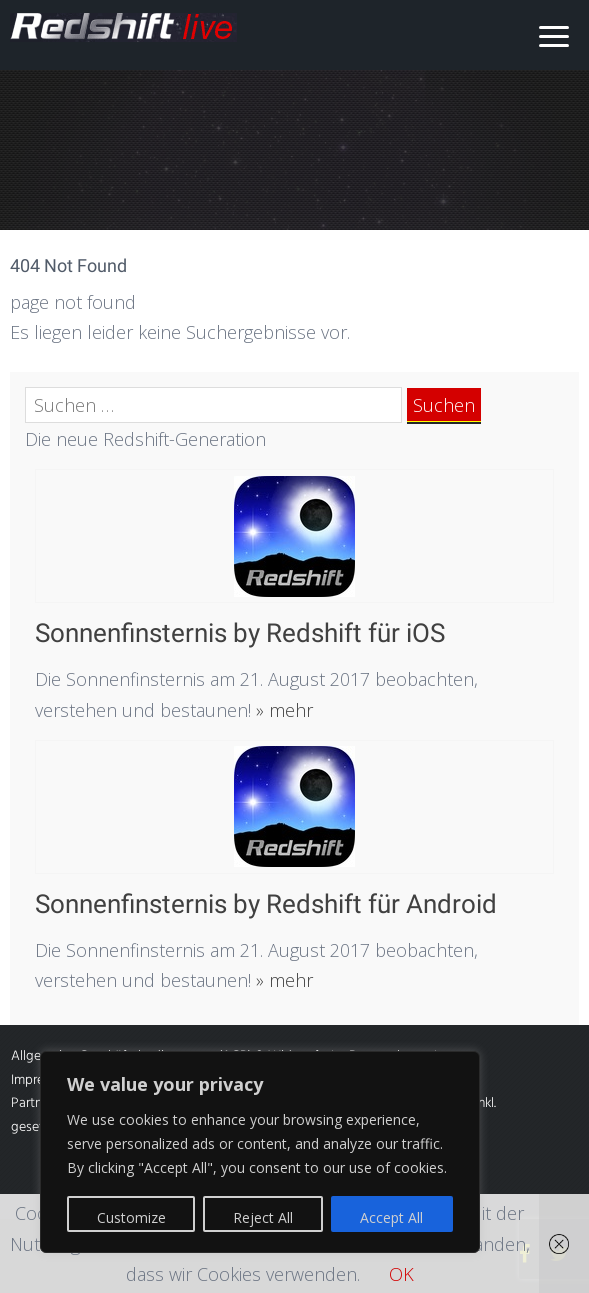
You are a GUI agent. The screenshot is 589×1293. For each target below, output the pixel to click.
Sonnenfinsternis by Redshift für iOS (240, 633)
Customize (131, 1217)
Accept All (391, 1217)
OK (401, 1274)
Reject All (263, 1217)
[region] (260, 1152)
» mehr (282, 710)
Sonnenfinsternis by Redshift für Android (266, 904)
